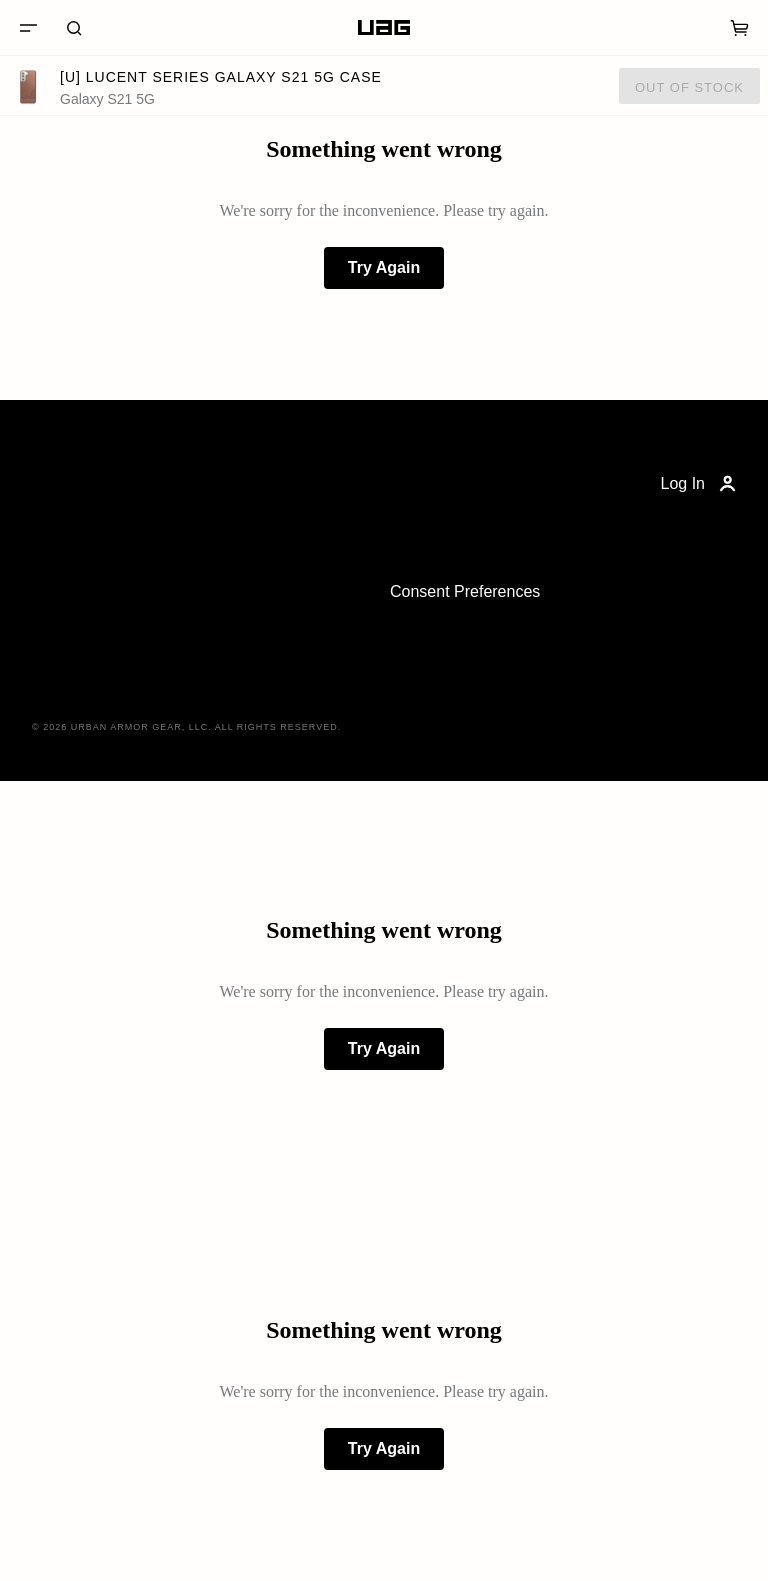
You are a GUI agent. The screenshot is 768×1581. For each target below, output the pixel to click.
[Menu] (28, 28)
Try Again (384, 267)
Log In (700, 484)
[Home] (384, 28)
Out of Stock (689, 87)
